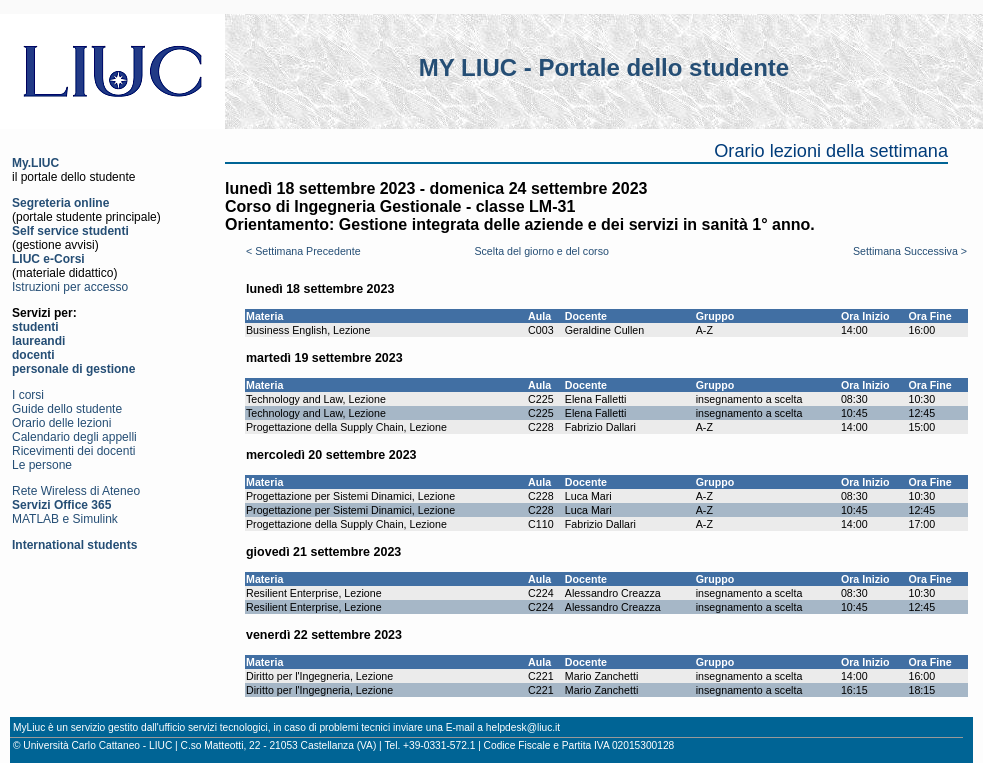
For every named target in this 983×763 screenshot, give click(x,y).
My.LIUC (35, 163)
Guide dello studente (67, 409)
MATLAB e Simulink (65, 519)
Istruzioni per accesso (70, 287)
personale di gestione (73, 369)
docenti (33, 355)
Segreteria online (60, 203)
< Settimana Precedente (303, 251)
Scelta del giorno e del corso (541, 251)
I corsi (28, 395)
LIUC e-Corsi (48, 259)
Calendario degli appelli (74, 437)
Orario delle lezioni (61, 423)
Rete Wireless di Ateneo (76, 491)
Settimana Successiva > (910, 251)
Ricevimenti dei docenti (73, 451)
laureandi (38, 341)
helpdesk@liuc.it (523, 727)
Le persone (42, 465)
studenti (35, 327)
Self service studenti (70, 231)
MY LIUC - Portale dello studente (604, 67)
